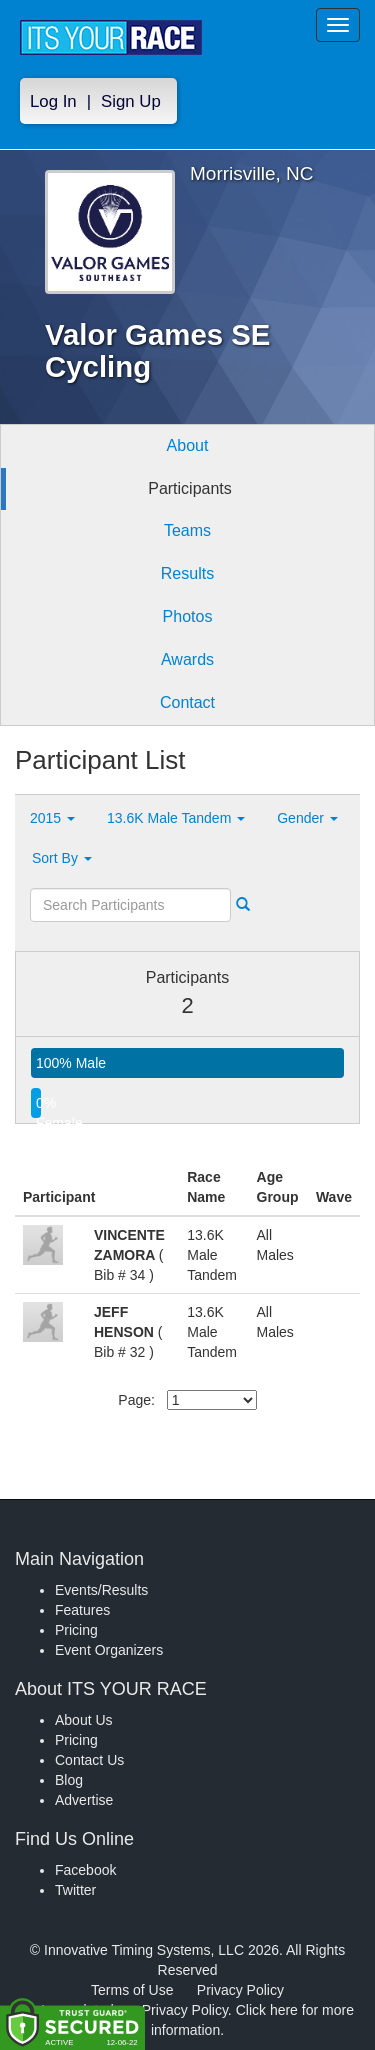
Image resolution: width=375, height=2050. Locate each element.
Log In (53, 101)
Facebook (85, 1870)
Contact (187, 702)
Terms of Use (132, 1990)
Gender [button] (307, 818)
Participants (190, 488)
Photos (188, 616)
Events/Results (101, 1590)
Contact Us (89, 1760)
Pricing (76, 1630)
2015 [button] (52, 818)
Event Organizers (109, 1650)
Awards (187, 659)
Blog (69, 1780)
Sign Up (131, 101)
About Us (84, 1720)
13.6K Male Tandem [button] (176, 818)
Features (82, 1610)
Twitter (75, 1890)
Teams (187, 530)
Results (187, 573)
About (188, 445)
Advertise (84, 1800)
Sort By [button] (62, 858)
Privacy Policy (240, 1990)
